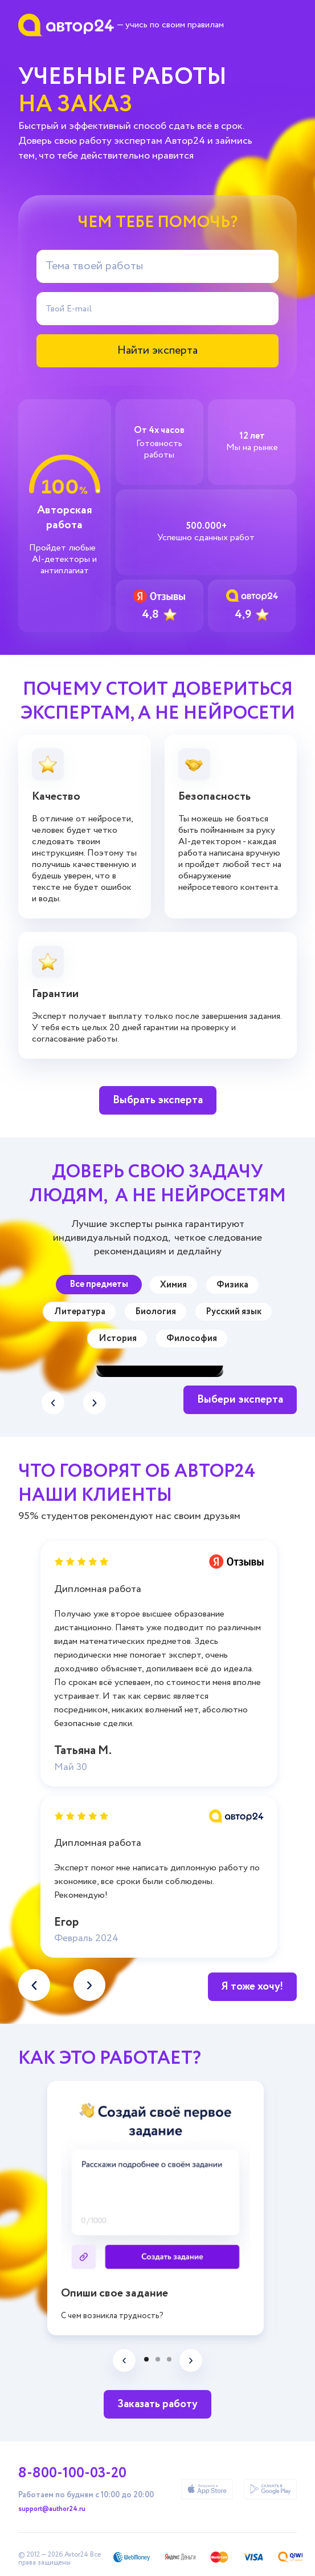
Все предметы (98, 1284)
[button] (94, 1402)
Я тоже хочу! (252, 1986)
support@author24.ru (51, 2509)
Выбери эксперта (240, 1399)
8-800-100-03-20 (72, 2473)
